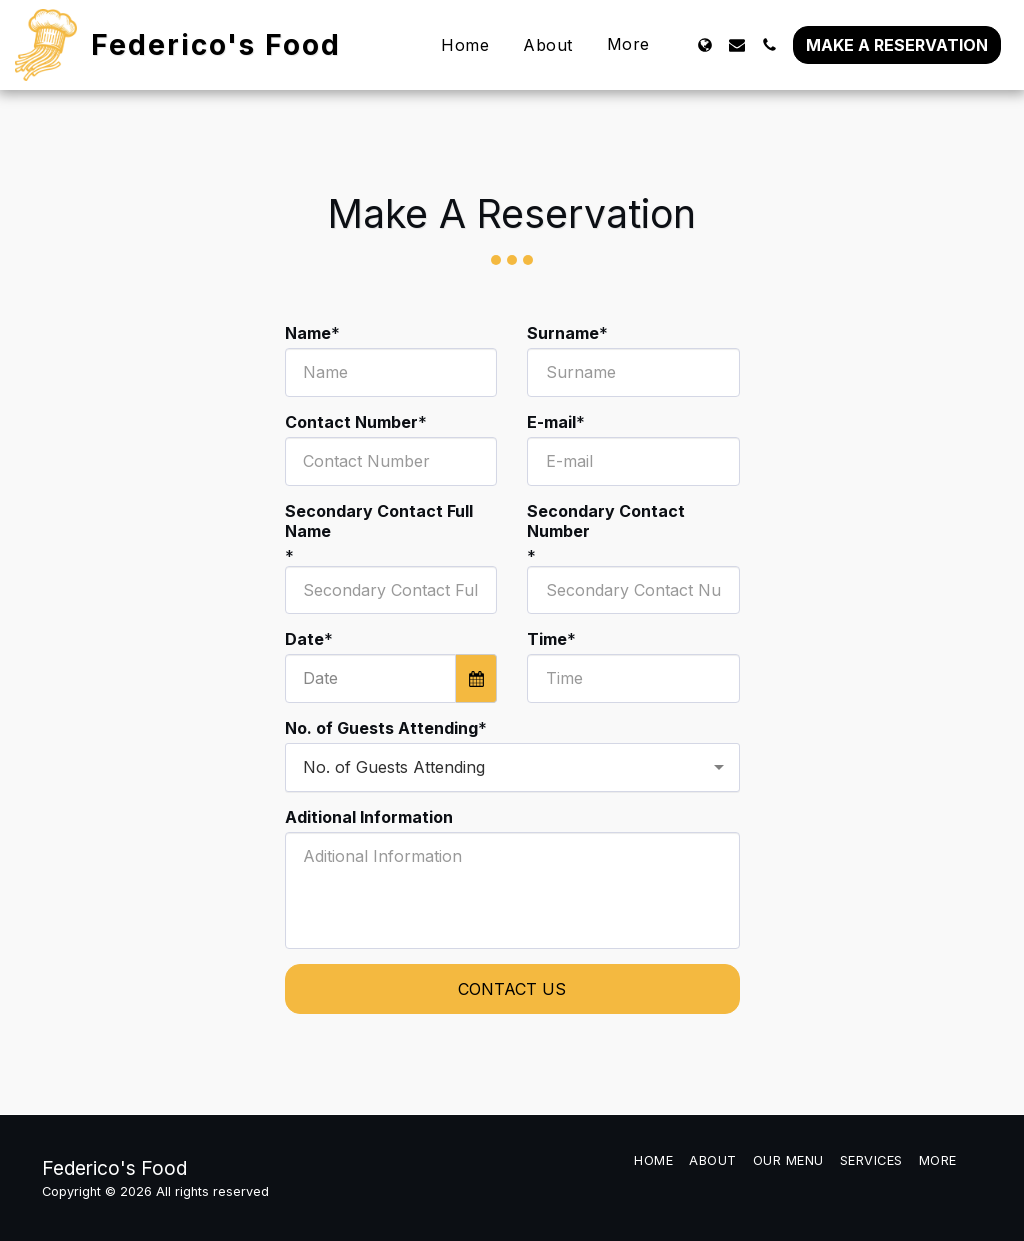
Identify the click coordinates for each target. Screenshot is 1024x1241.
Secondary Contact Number (606, 521)
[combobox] (512, 767)
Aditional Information (369, 817)
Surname (563, 333)
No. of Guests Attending (381, 728)
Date (304, 639)
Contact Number (351, 422)
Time (547, 639)
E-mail (551, 422)
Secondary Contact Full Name (379, 521)
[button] (737, 45)
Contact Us (512, 989)
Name (308, 333)
